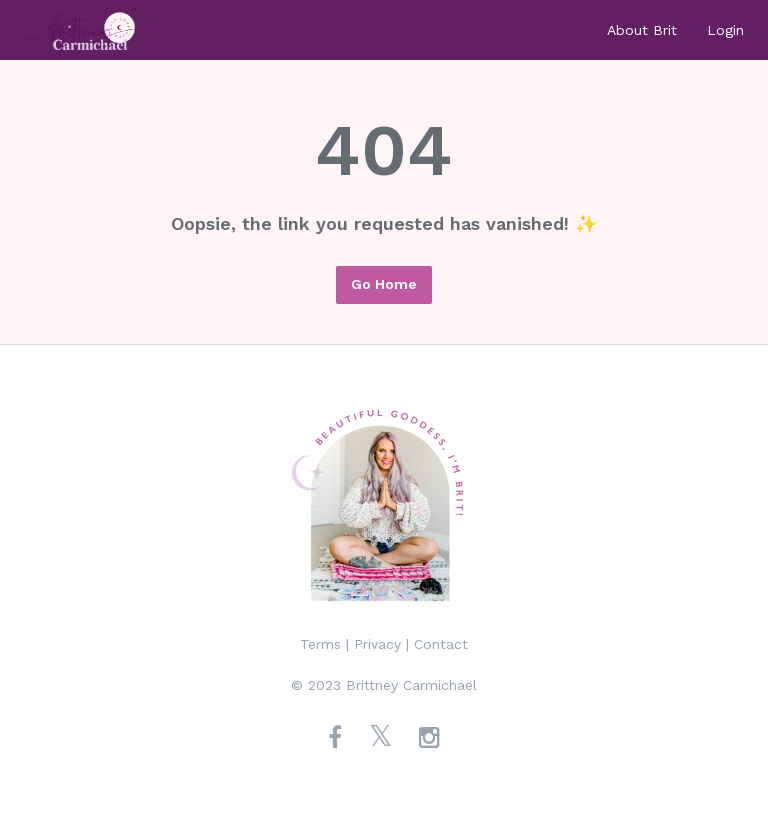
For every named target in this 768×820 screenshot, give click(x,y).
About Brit (642, 30)
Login (725, 30)
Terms (320, 644)
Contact (441, 644)
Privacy (377, 644)
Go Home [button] (384, 284)
